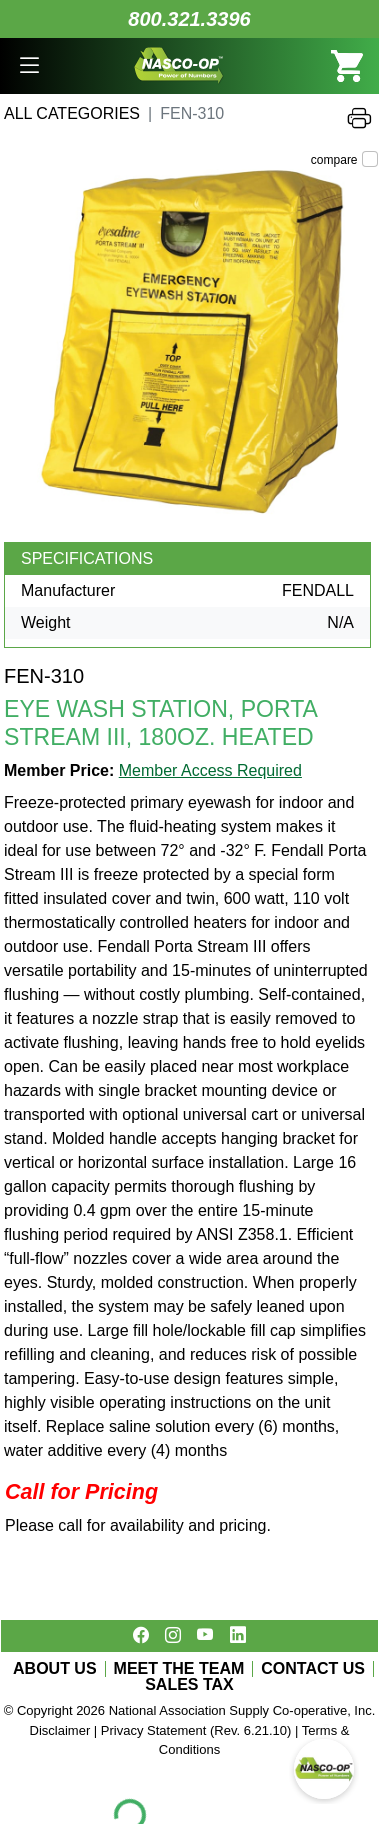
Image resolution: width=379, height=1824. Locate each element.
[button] (29, 66)
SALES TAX (189, 1685)
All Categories (72, 113)
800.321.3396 (189, 19)
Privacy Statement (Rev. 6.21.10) (196, 1730)
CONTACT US (313, 1669)
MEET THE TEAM (179, 1669)
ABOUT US (55, 1669)
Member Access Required (210, 770)
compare (334, 160)
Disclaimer (60, 1730)
